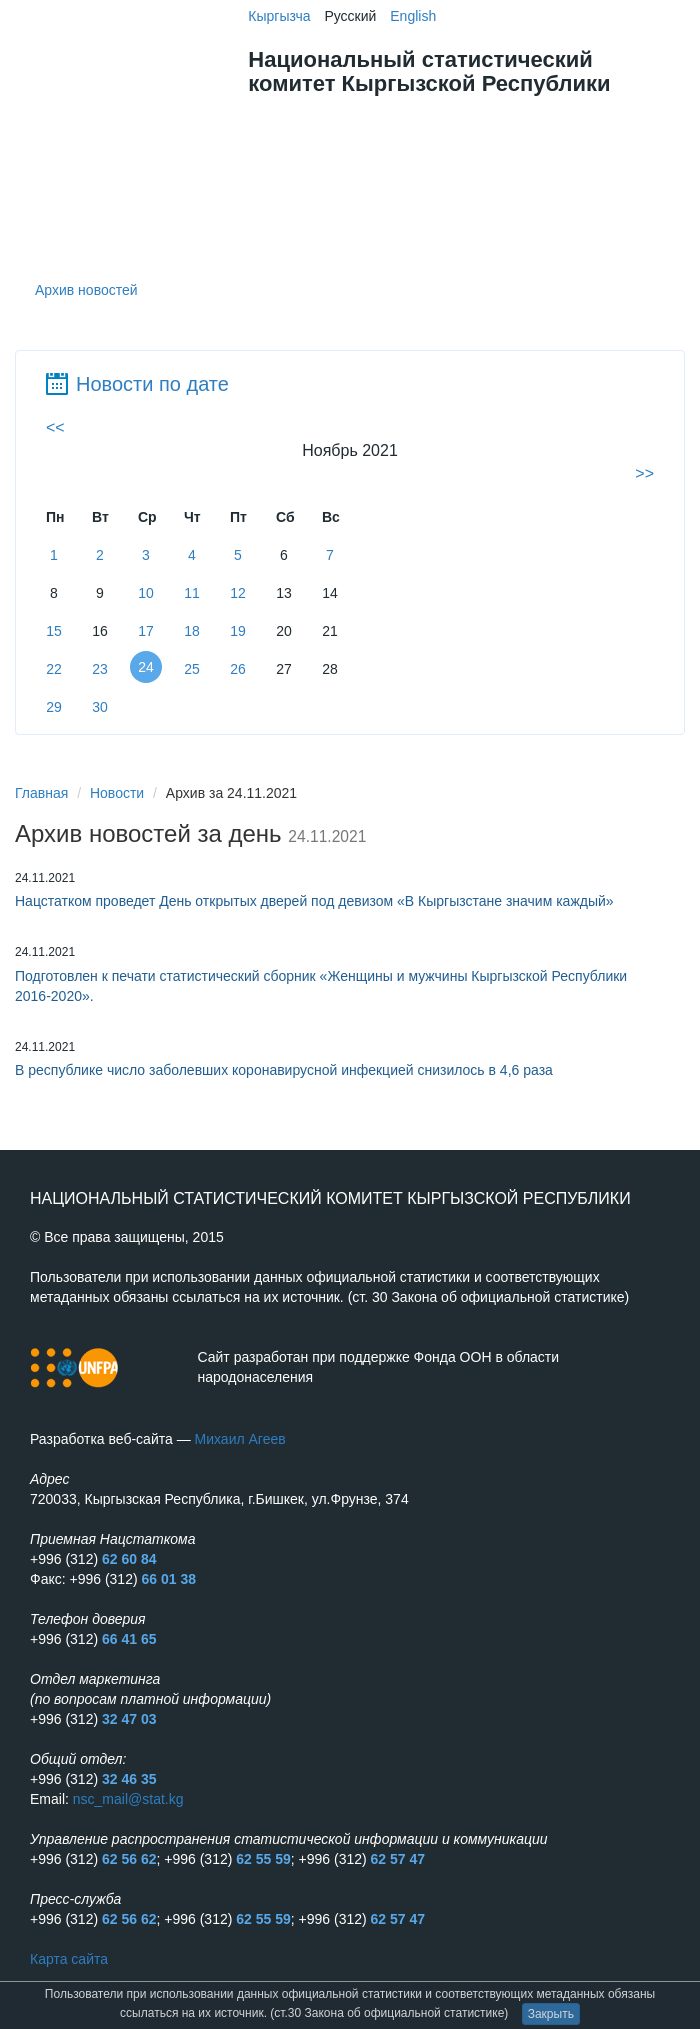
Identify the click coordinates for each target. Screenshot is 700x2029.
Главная (41, 793)
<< (55, 427)
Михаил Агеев (240, 1439)
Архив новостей (86, 290)
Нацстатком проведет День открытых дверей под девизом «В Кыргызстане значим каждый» (314, 901)
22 (54, 669)
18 (192, 631)
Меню (588, 125)
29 (54, 707)
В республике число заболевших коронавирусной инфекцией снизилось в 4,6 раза (284, 1070)
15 (54, 631)
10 (146, 593)
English (413, 16)
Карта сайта (69, 1959)
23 (100, 669)
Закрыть (551, 2014)
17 (146, 631)
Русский (350, 16)
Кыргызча (279, 16)
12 (238, 593)
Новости (117, 793)
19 (238, 631)
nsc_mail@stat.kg (128, 1799)
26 (238, 669)
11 (192, 593)
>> (644, 473)
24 (146, 667)
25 (192, 669)
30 (100, 707)
